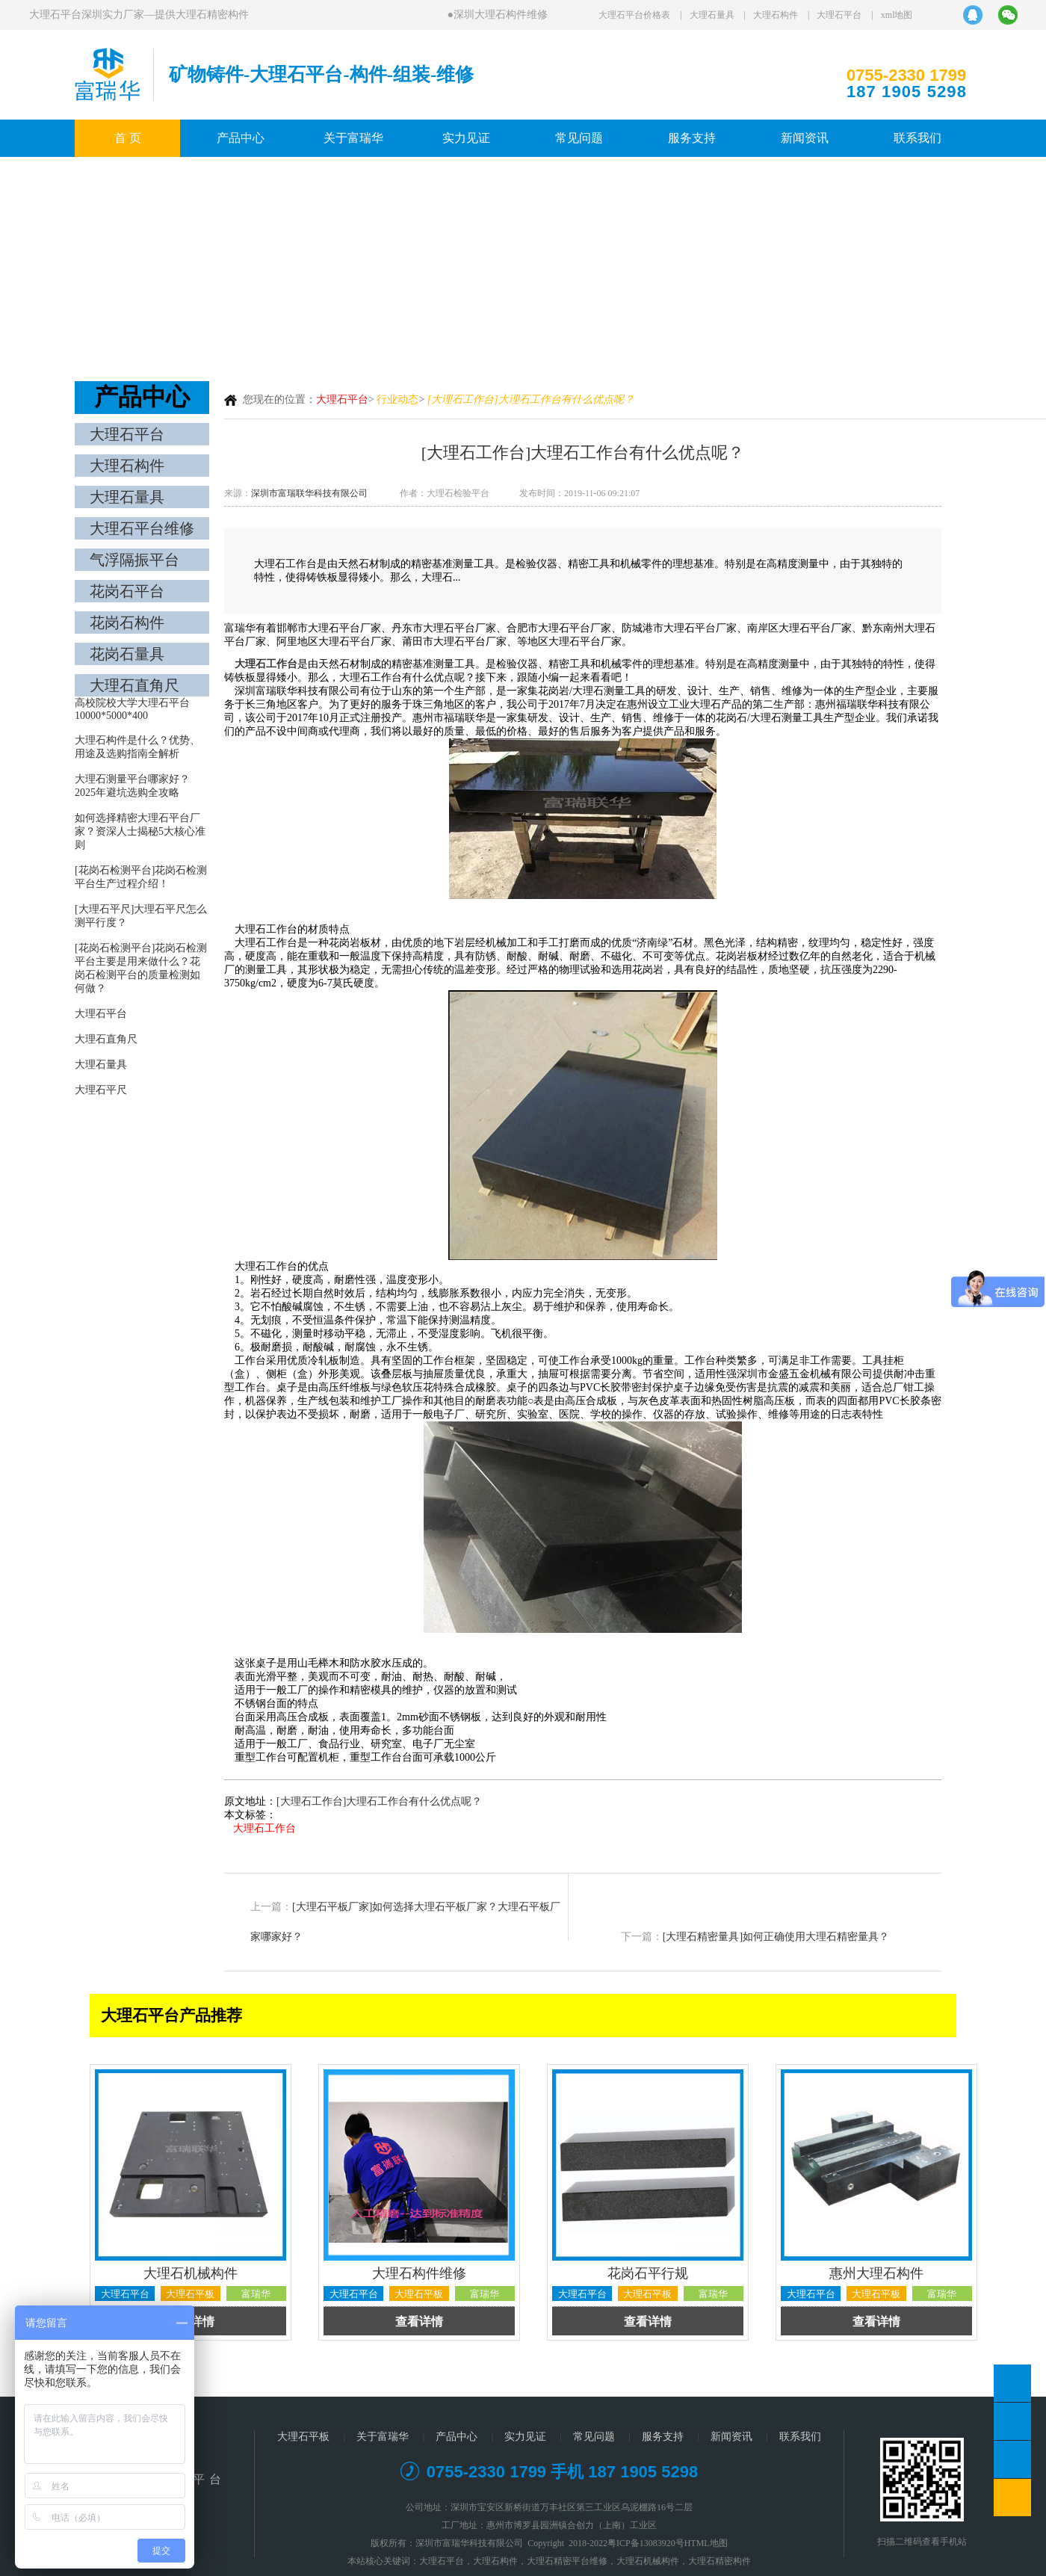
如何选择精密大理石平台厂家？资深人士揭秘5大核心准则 (140, 831)
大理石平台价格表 (634, 15)
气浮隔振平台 (134, 560)
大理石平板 (303, 2436)
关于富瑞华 (353, 138)
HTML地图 (706, 2543)
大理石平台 (839, 15)
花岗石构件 (127, 622)
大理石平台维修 (142, 528)
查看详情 (419, 2321)
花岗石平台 (127, 591)
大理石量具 (712, 15)
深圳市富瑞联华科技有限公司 (309, 493)
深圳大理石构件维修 (502, 14)
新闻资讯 (805, 138)
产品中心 (240, 138)
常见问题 (579, 138)
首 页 (127, 138)
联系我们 (917, 138)
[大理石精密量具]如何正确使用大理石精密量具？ (776, 1936)
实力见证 (466, 138)
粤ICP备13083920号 (645, 2543)
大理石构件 (775, 15)
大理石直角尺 (134, 685)
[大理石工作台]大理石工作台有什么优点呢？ (379, 1801)
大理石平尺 (101, 1090)
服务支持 (692, 138)
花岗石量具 (127, 654)
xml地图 (897, 15)
